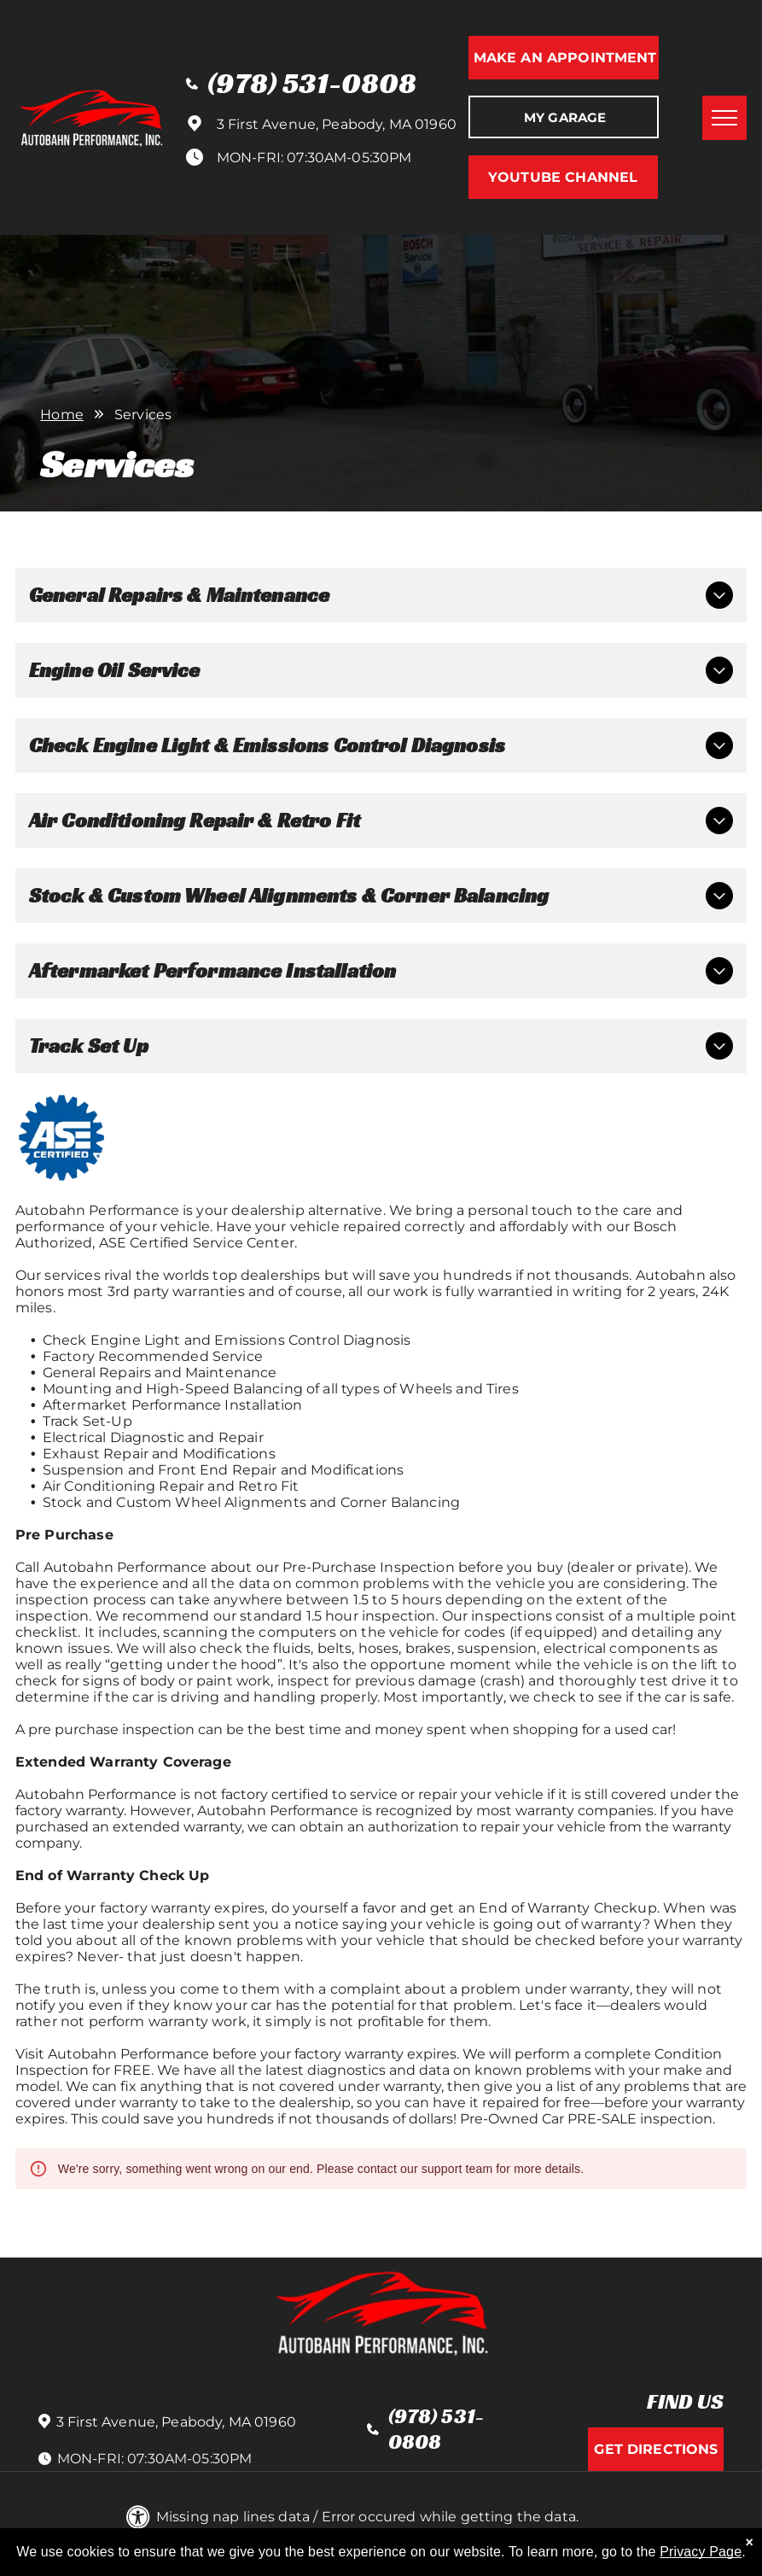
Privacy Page (701, 2552)
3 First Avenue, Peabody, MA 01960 (337, 124)
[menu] (724, 118)
